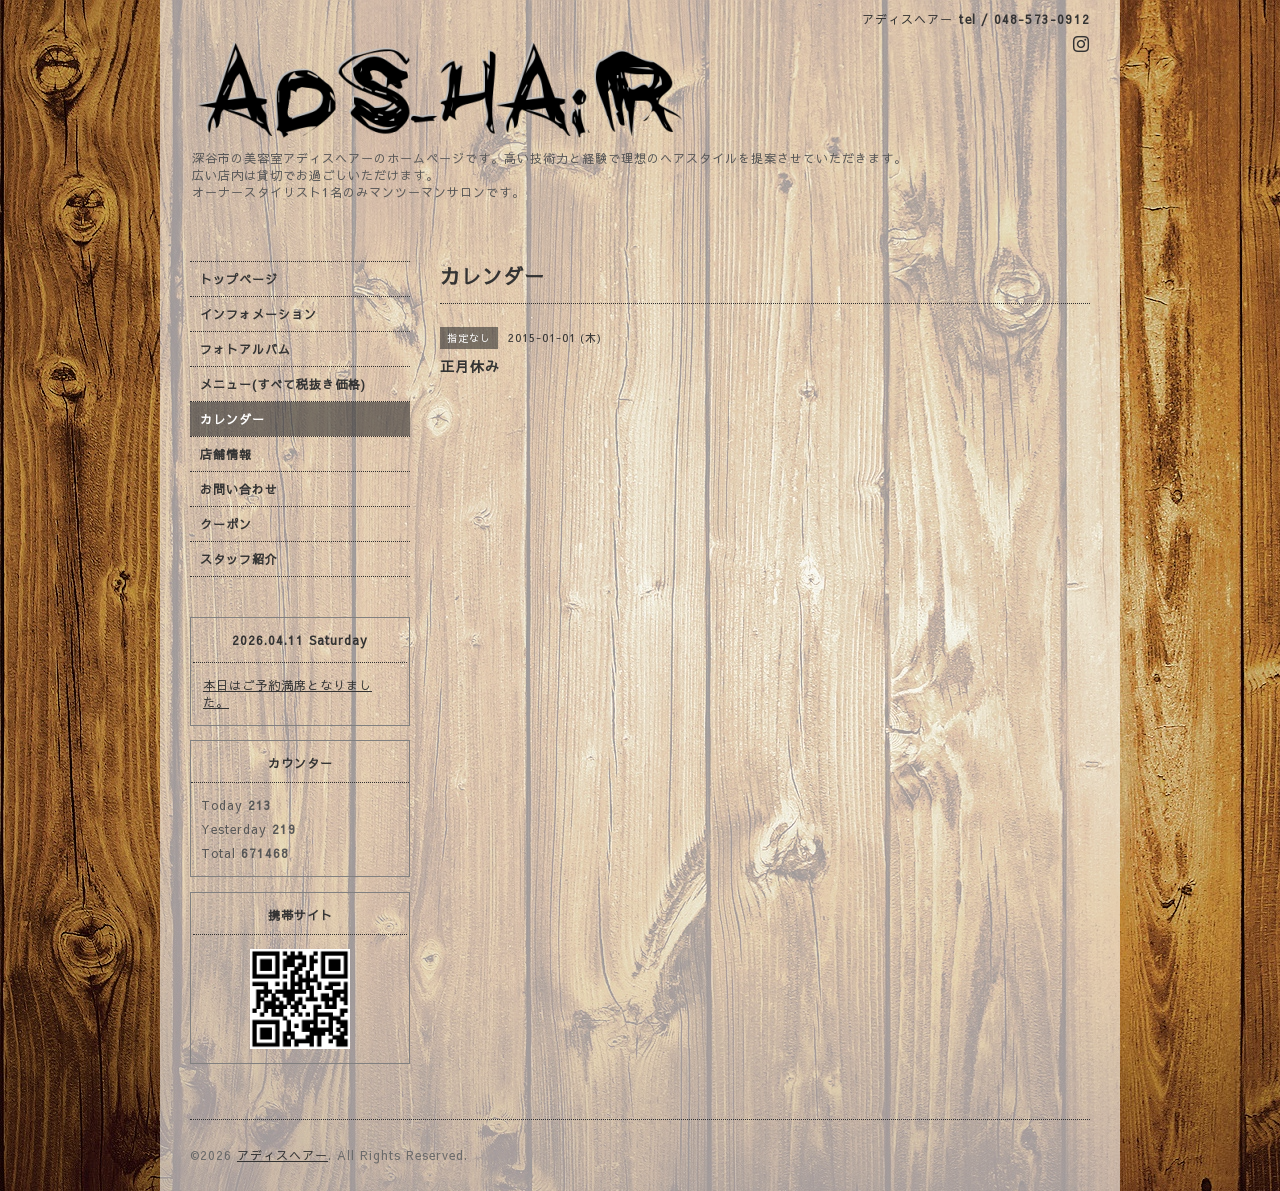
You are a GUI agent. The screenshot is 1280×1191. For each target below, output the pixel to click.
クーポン (226, 524)
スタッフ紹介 (239, 559)
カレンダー (232, 419)
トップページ (239, 279)
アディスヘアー (282, 1155)
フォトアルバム (245, 349)
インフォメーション (258, 314)
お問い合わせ (239, 489)
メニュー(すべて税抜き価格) (283, 384)
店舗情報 (226, 454)
